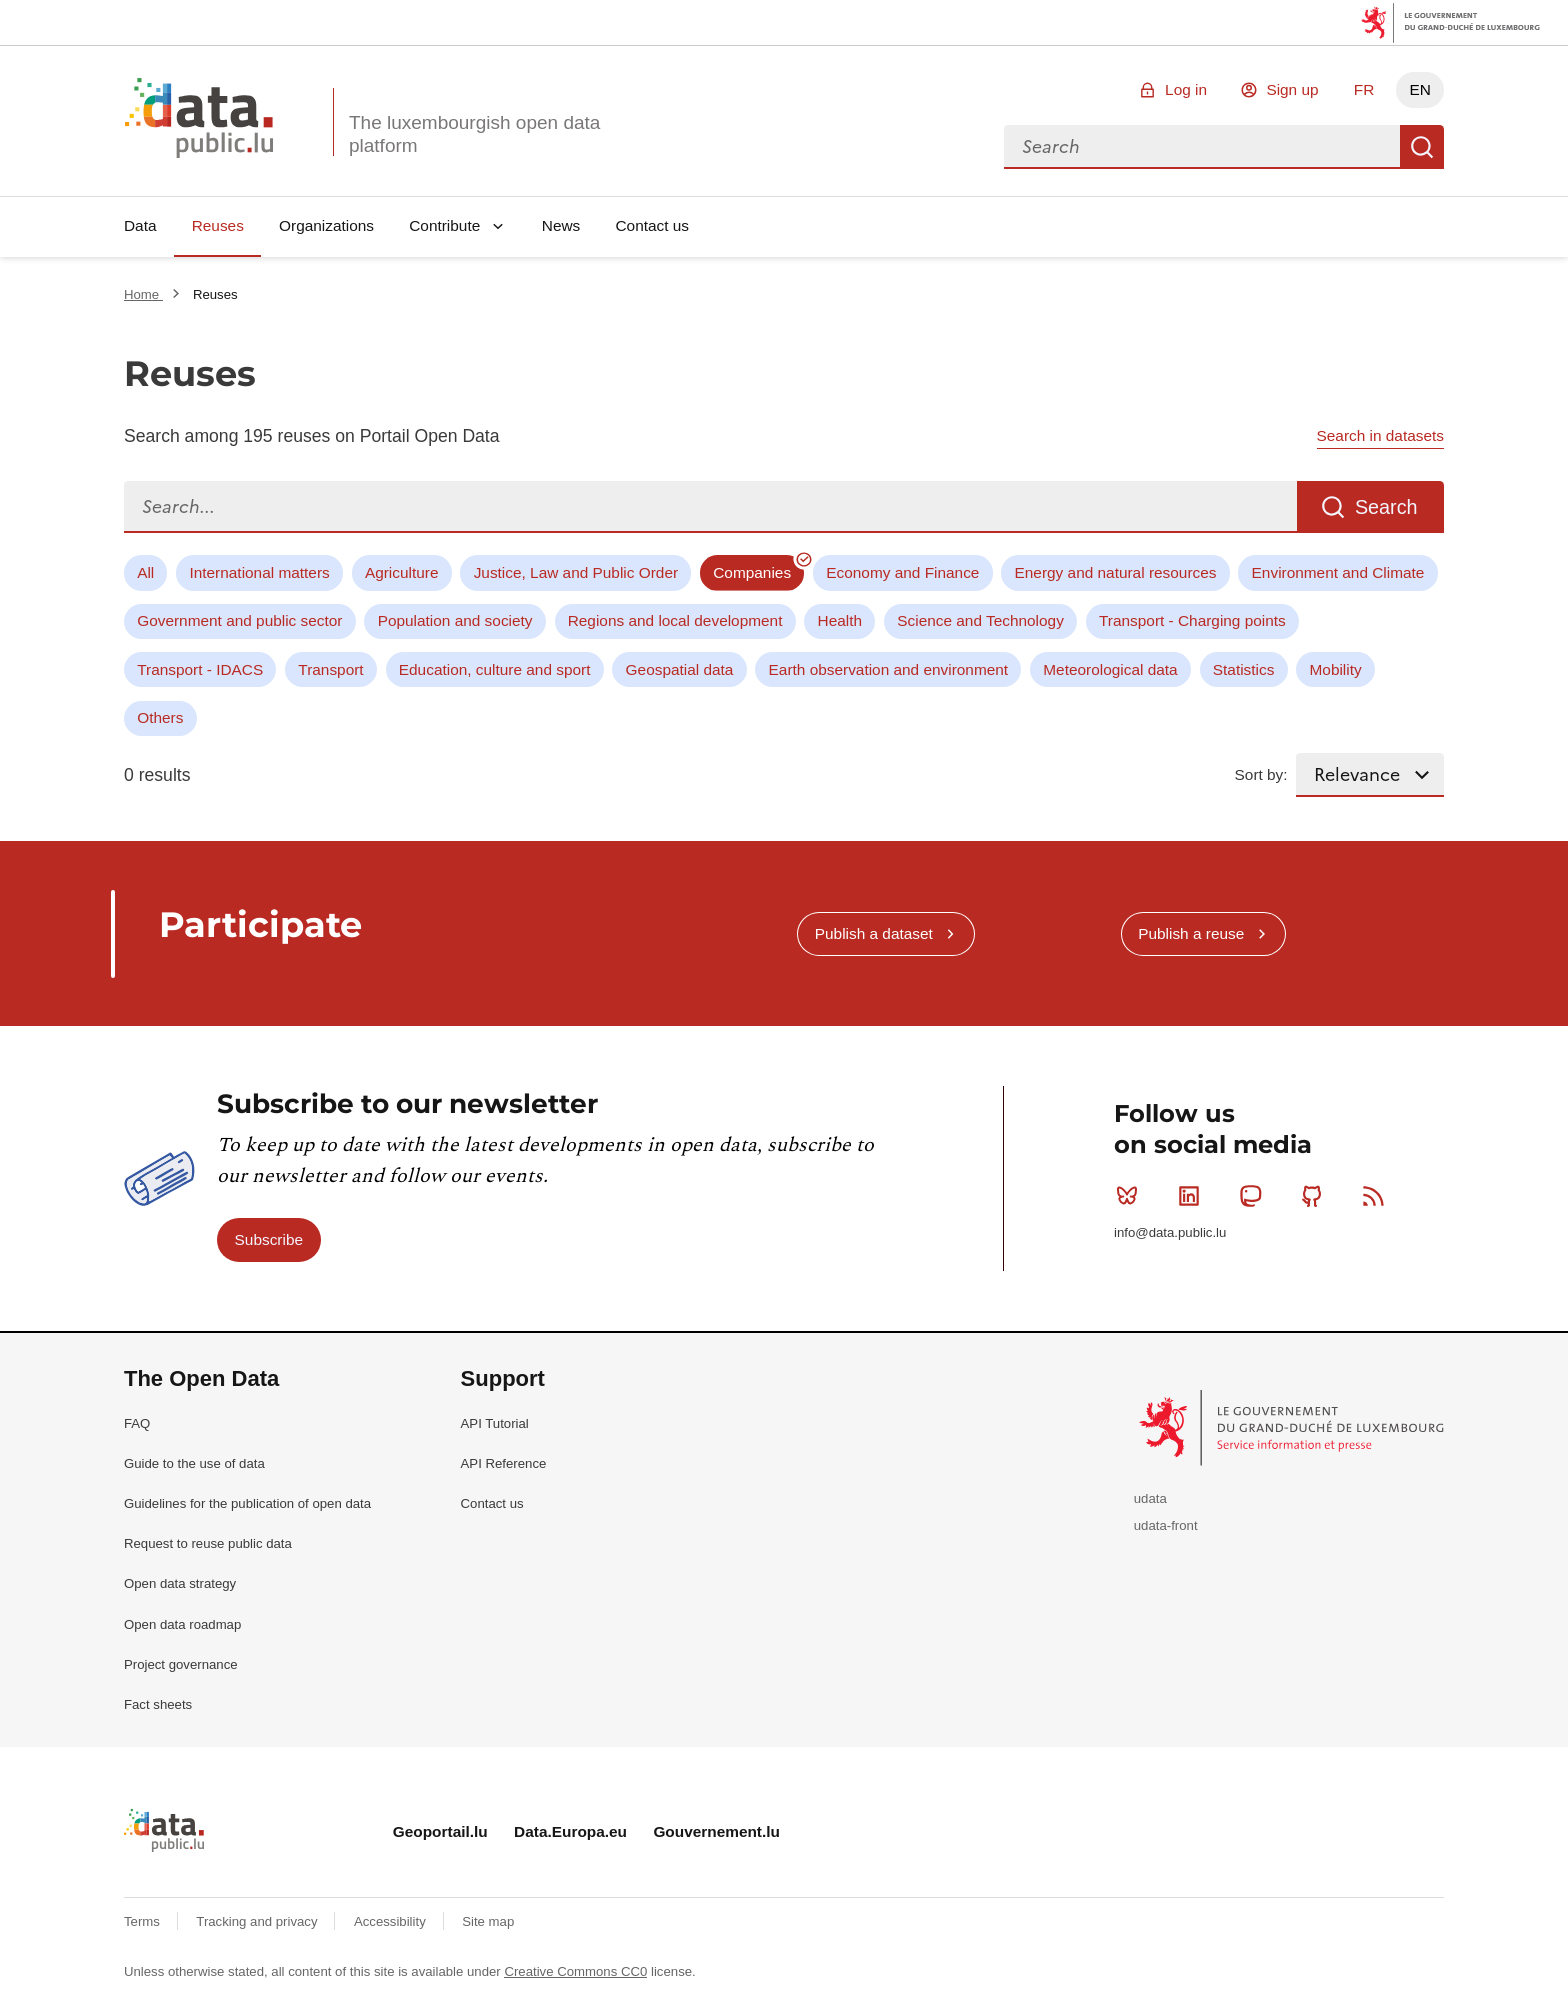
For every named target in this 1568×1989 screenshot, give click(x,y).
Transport (330, 669)
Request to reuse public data (208, 1543)
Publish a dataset (874, 933)
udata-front (1166, 1525)
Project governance (181, 1664)
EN (1419, 89)
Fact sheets (158, 1704)
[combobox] (1202, 147)
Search (1422, 147)
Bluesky (1131, 1196)
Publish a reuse (1191, 933)
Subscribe (269, 1239)
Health (840, 620)
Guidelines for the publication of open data (247, 1503)
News (561, 225)
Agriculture (402, 572)
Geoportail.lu (440, 1831)
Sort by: (1261, 774)
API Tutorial (495, 1423)
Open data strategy (180, 1583)
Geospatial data (680, 669)
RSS (1377, 1196)
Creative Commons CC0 (575, 1971)
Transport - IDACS (200, 669)
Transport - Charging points (1192, 620)
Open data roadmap (182, 1624)
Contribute (444, 225)
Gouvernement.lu (716, 1831)
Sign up (1292, 89)
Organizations (326, 225)
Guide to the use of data (194, 1463)
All (145, 572)
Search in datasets (1380, 435)
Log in (1186, 89)
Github (1316, 1196)
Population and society (455, 620)
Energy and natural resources (1116, 572)
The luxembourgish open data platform (474, 134)
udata (1150, 1498)
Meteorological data (1110, 669)
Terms (144, 1921)
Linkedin (1193, 1196)
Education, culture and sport (495, 669)
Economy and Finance (902, 572)
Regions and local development (675, 620)
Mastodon (1254, 1196)
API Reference (504, 1463)
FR (1364, 89)
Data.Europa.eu (570, 1831)
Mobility (1336, 669)
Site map (488, 1921)
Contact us (652, 225)
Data (140, 225)
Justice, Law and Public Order (576, 572)
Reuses (218, 225)
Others (160, 717)
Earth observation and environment (889, 669)
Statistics (1244, 669)
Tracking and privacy (258, 1921)
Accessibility (391, 1921)
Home (143, 294)
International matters (259, 572)
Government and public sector (239, 620)
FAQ (137, 1423)
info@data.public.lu (1170, 1232)
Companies (752, 572)
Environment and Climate (1338, 572)
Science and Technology (980, 620)
